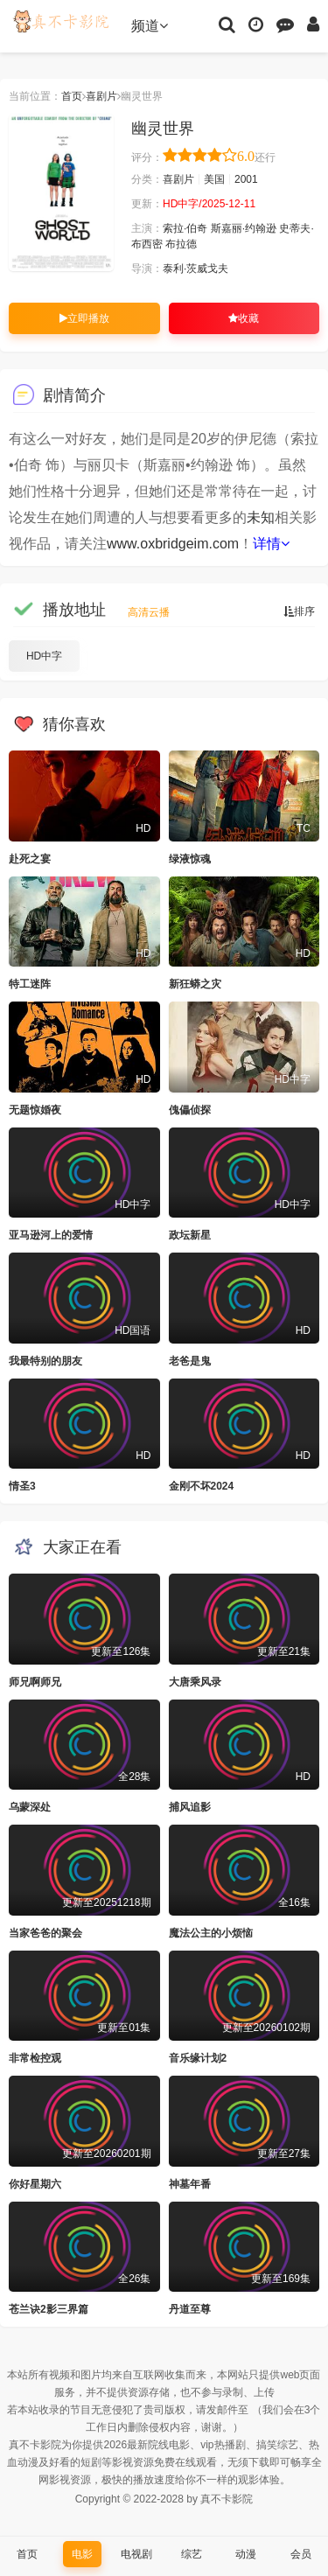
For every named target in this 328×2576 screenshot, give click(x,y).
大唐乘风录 (195, 1682)
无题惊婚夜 (35, 1110)
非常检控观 (35, 2058)
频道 (149, 25)
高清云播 (149, 612)
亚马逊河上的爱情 (51, 1235)
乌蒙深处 (30, 1807)
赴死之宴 (30, 859)
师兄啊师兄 (35, 1682)
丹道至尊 (190, 2309)
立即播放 (84, 318)
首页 (71, 96)
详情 (271, 543)
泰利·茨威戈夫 (195, 268)
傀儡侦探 (190, 1110)
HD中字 (44, 656)
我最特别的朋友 (45, 1361)
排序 (299, 611)
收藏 (243, 318)
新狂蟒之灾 (195, 984)
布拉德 (181, 244)
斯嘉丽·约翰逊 (243, 228)
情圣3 (22, 1486)
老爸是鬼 (190, 1361)
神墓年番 (190, 2184)
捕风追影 (190, 1807)
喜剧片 (101, 96)
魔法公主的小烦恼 (211, 1933)
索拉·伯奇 (185, 228)
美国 (214, 179)
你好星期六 (35, 2184)
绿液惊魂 (190, 859)
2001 (246, 179)
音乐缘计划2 (198, 2058)
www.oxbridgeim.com (173, 543)
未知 (261, 517)
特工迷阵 (30, 984)
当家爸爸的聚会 (45, 1933)
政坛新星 (190, 1235)
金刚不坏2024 (201, 1486)
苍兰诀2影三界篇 (48, 2309)
